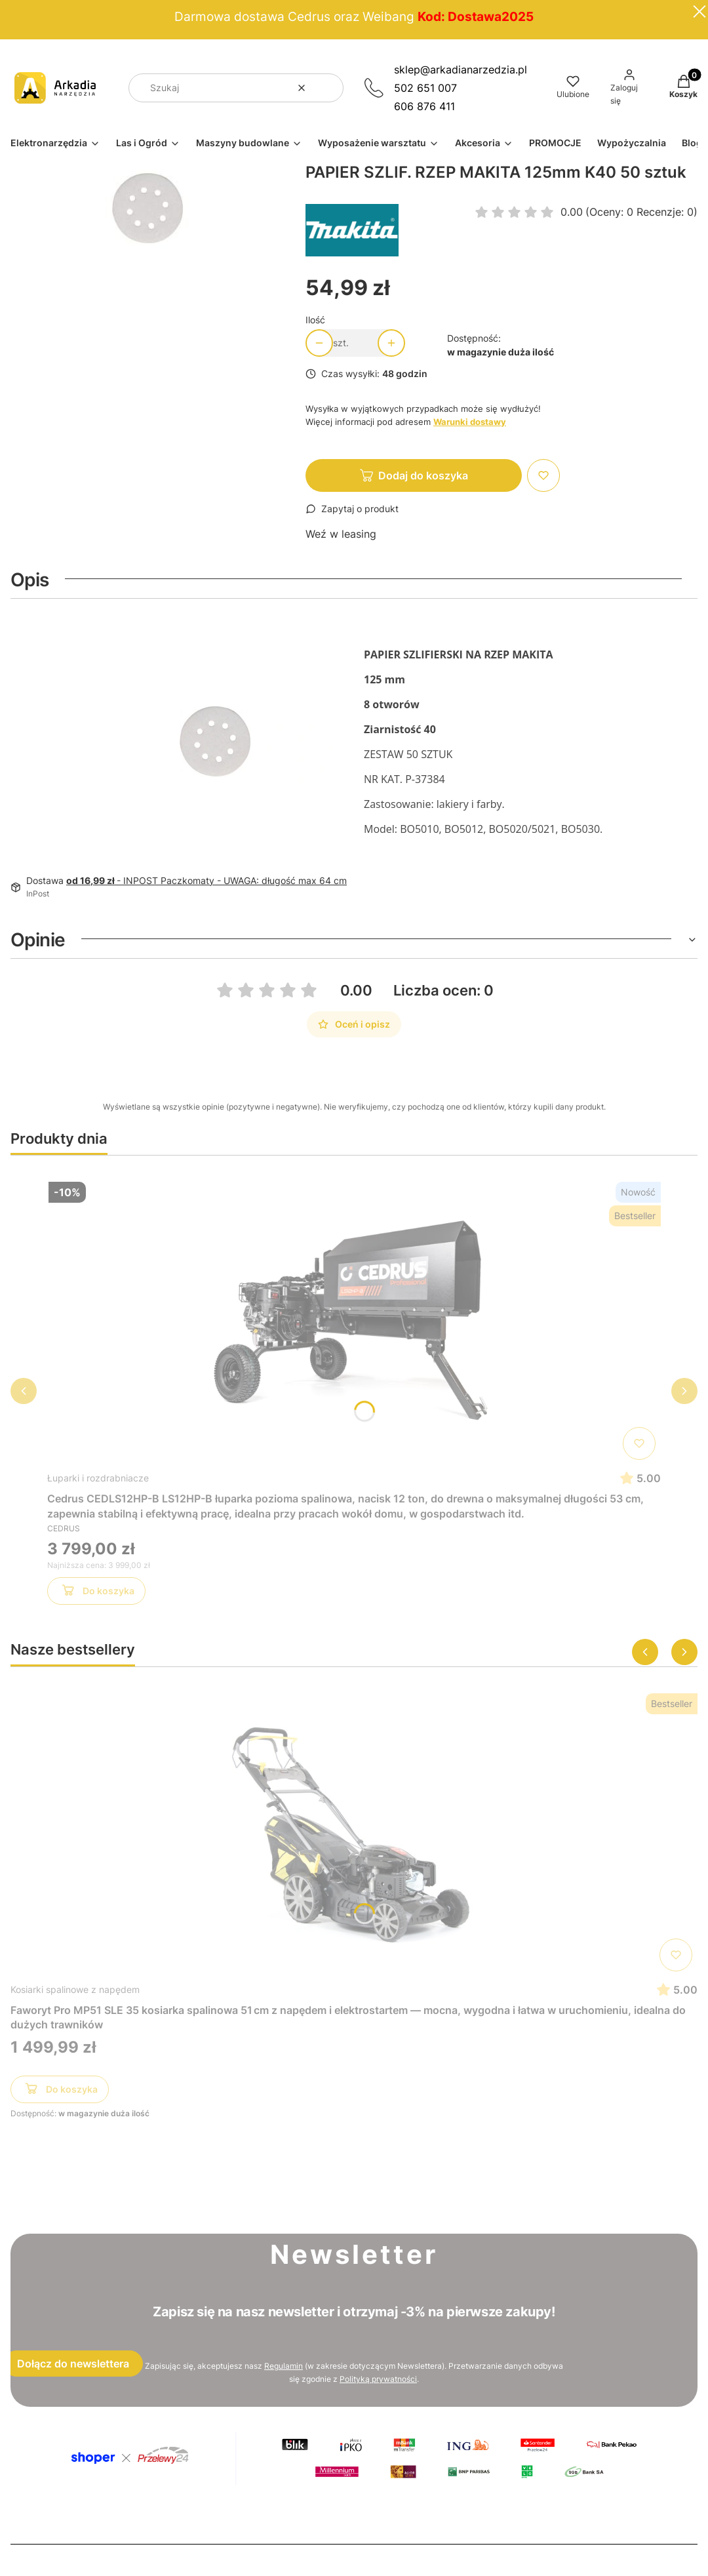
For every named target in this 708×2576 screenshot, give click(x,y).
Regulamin (283, 2366)
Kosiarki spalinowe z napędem (75, 1989)
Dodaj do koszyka (423, 475)
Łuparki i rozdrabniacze (98, 1477)
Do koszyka (96, 1592)
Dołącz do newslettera (73, 2363)
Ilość (315, 319)
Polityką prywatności (378, 2379)
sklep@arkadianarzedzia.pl (460, 69)
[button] (328, 88)
